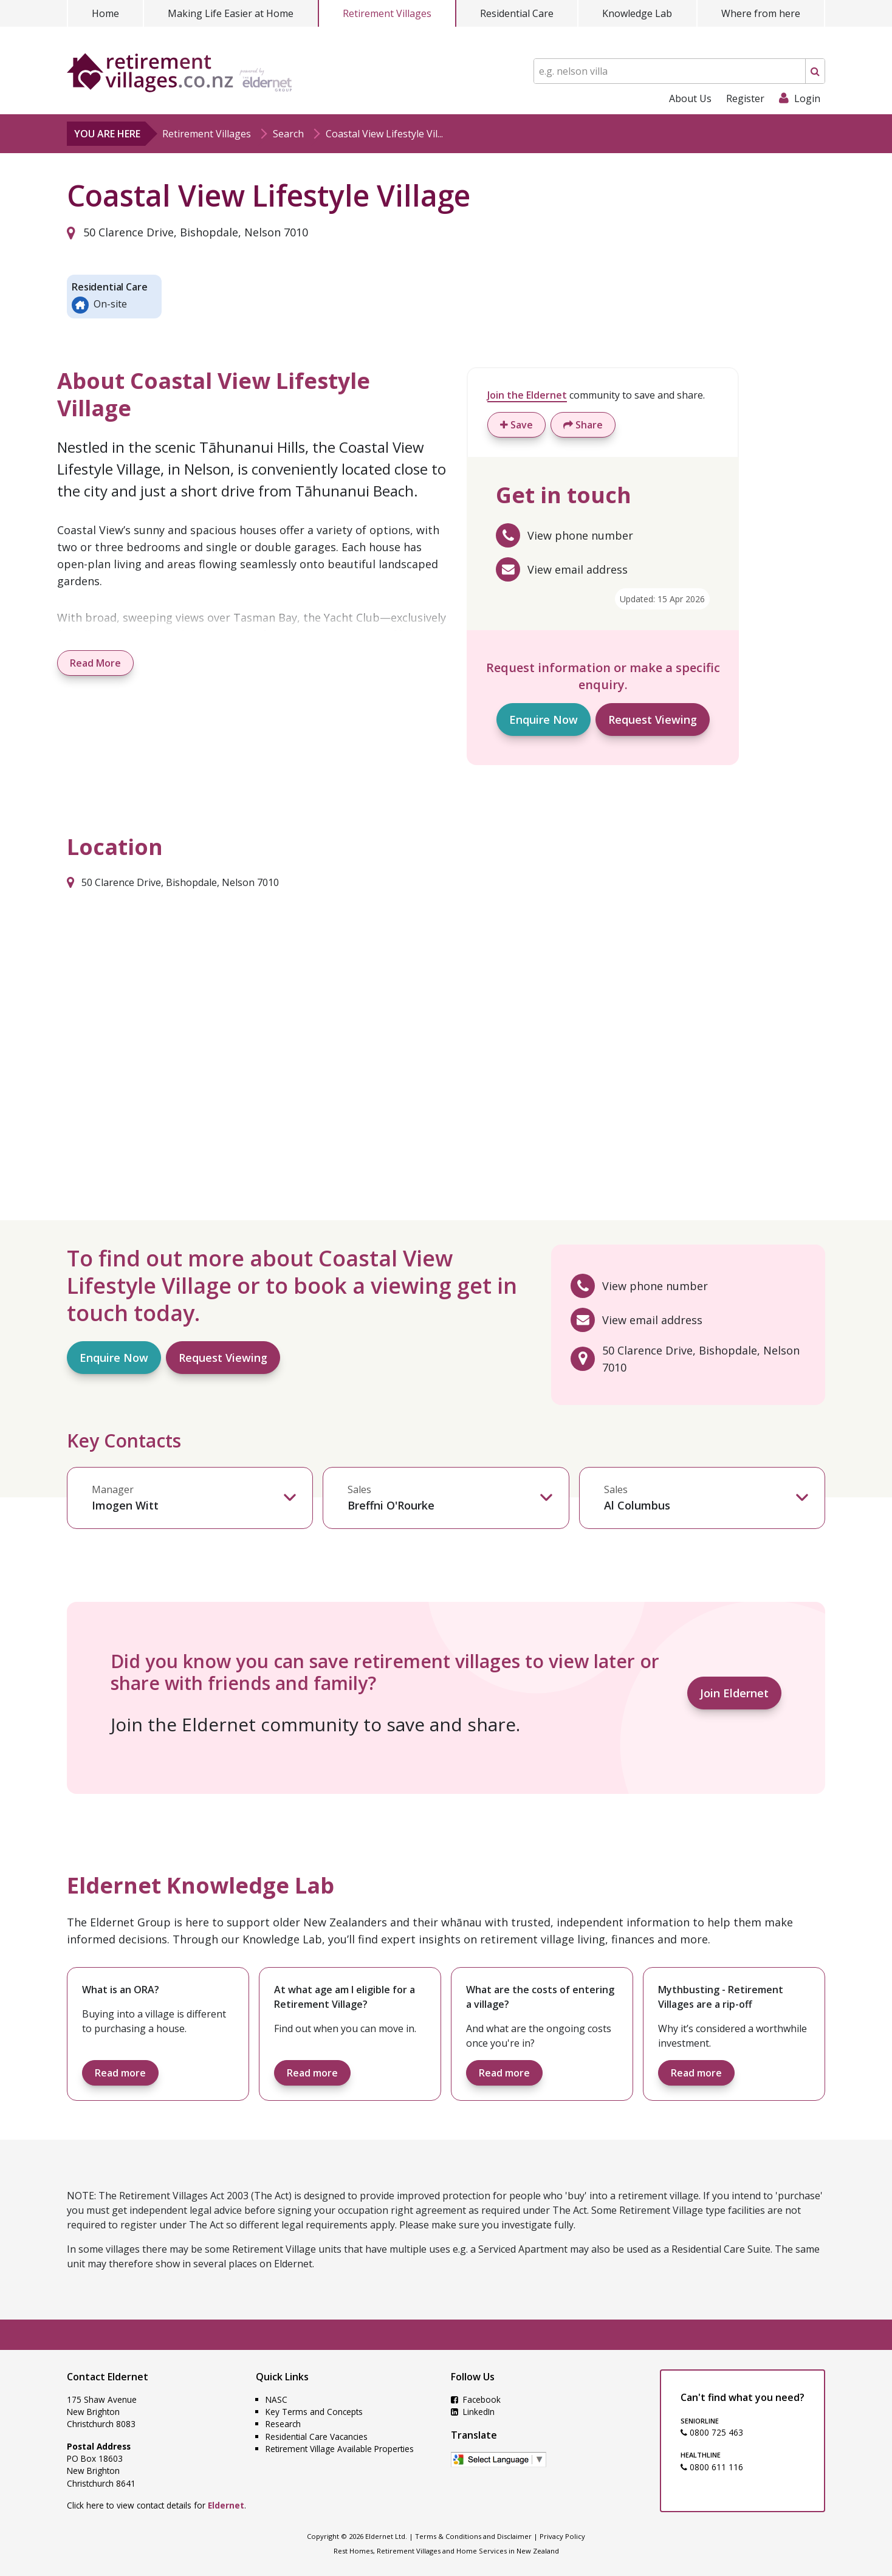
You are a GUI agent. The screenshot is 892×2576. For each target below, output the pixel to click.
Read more (120, 2073)
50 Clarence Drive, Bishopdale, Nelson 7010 (187, 232)
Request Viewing (652, 719)
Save (516, 424)
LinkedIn (473, 2411)
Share (583, 424)
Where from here (760, 13)
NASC (276, 2399)
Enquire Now (543, 719)
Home (105, 13)
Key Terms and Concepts (314, 2411)
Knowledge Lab (637, 13)
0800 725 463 (712, 2432)
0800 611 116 (712, 2467)
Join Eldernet (734, 1693)
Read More (95, 663)
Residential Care (517, 13)
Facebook (476, 2399)
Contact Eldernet (107, 2376)
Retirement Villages (387, 13)
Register (745, 98)
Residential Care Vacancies (317, 2436)
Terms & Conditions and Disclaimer (473, 2536)
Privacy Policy (562, 2536)
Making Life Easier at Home (230, 13)
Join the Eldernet (527, 395)
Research (283, 2424)
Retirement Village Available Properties (340, 2448)
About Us (690, 98)
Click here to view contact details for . (156, 2505)
